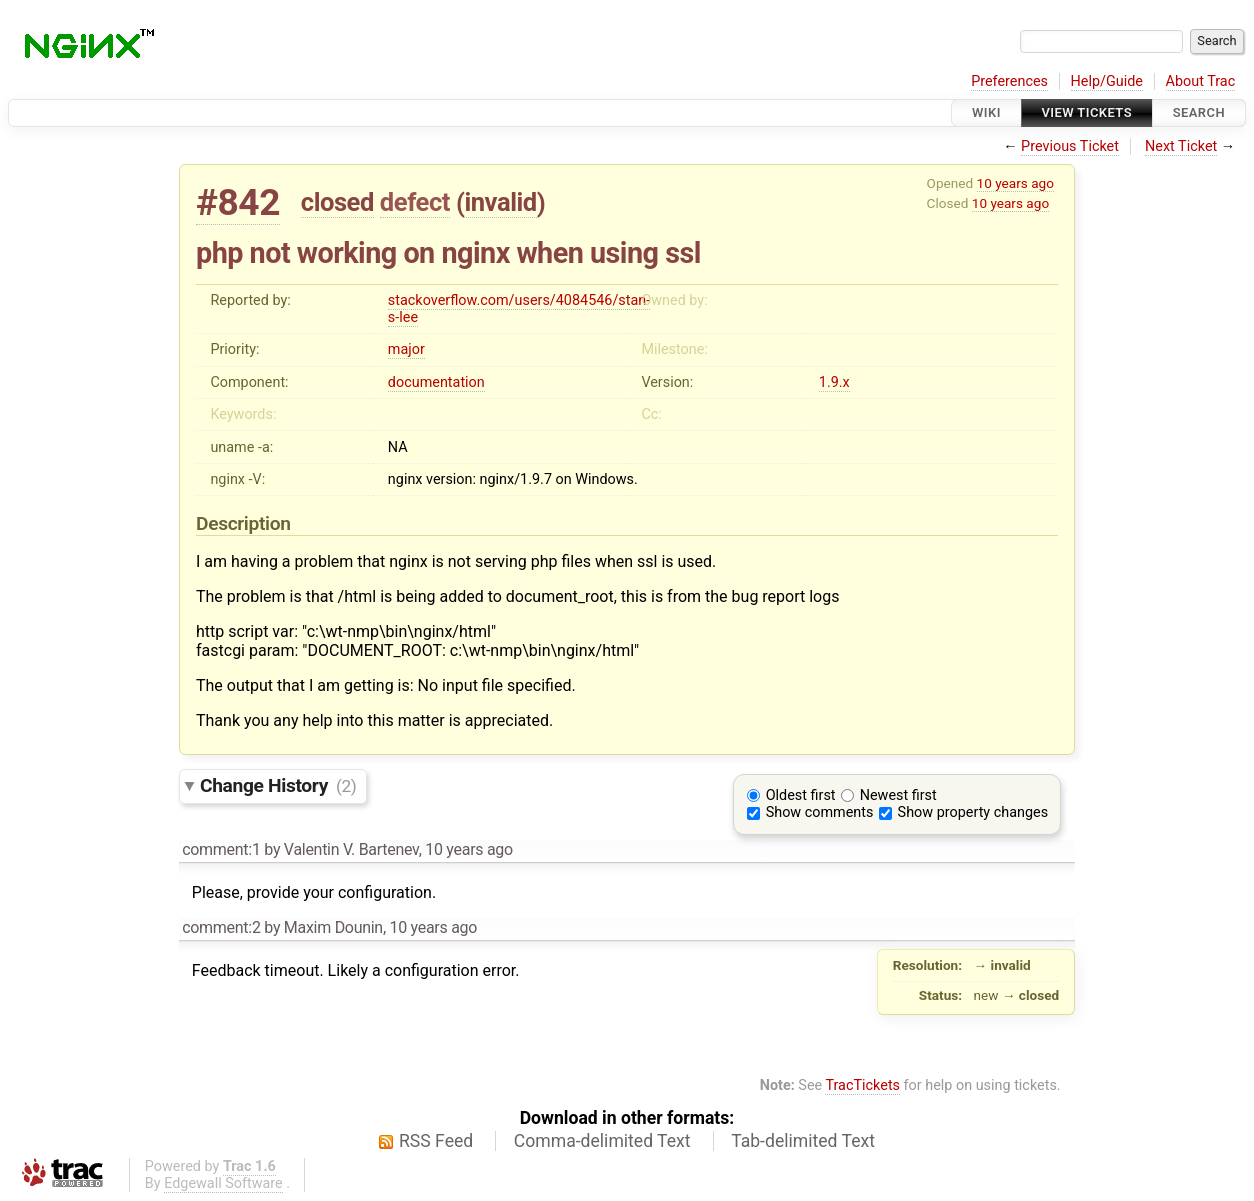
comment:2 (221, 927)
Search (1199, 112)
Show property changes (973, 812)
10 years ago (1015, 183)
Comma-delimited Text (602, 1141)
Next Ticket (1181, 146)
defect (415, 202)
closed (337, 202)
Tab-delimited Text (803, 1141)
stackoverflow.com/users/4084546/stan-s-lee (519, 309)
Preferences (1009, 81)
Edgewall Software (223, 1183)
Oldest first (801, 795)
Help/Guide (1107, 81)
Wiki (986, 112)
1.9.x (834, 382)
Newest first (898, 795)
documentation (436, 382)
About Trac (1201, 81)
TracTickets (862, 1085)
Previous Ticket (1070, 146)
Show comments (820, 812)
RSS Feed (436, 1141)
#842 (238, 202)
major (406, 349)
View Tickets (1087, 112)
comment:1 (221, 849)
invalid (500, 202)
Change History (278, 785)
